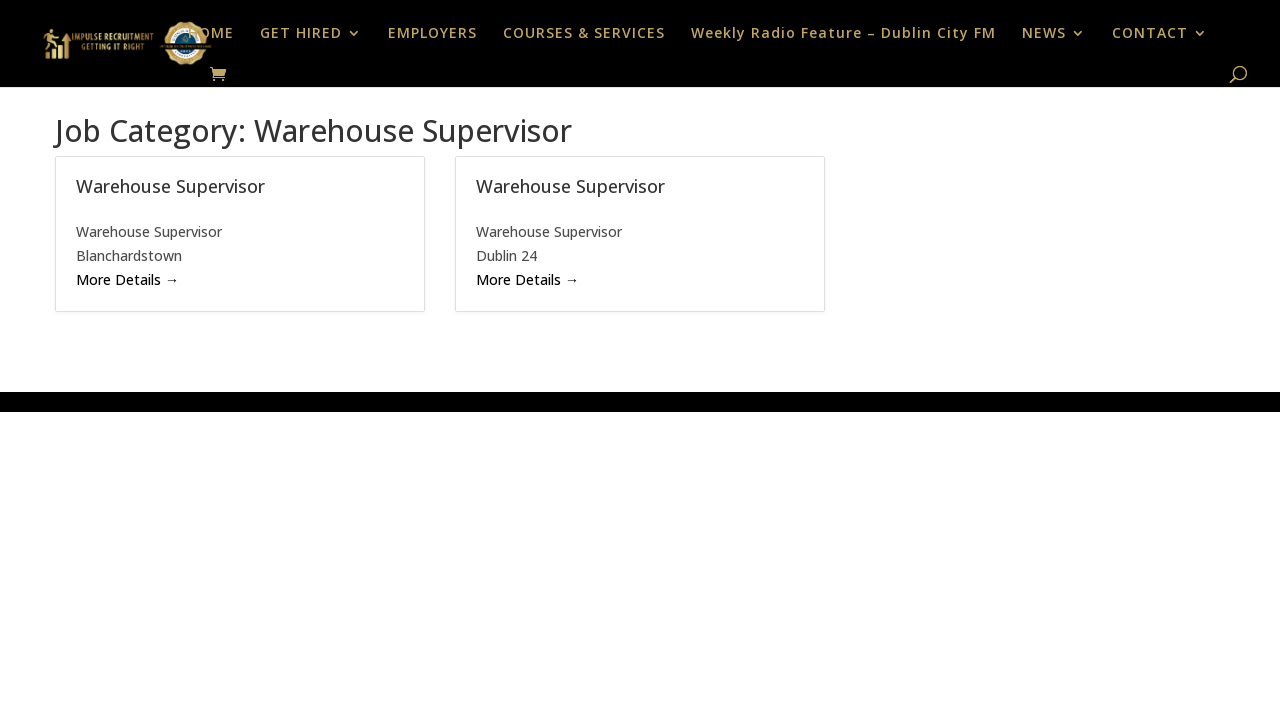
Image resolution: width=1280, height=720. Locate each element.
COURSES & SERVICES (584, 34)
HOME (211, 34)
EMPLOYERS (432, 34)
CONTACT (1150, 34)
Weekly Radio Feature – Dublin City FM (843, 34)
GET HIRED (301, 34)
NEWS (1044, 34)
